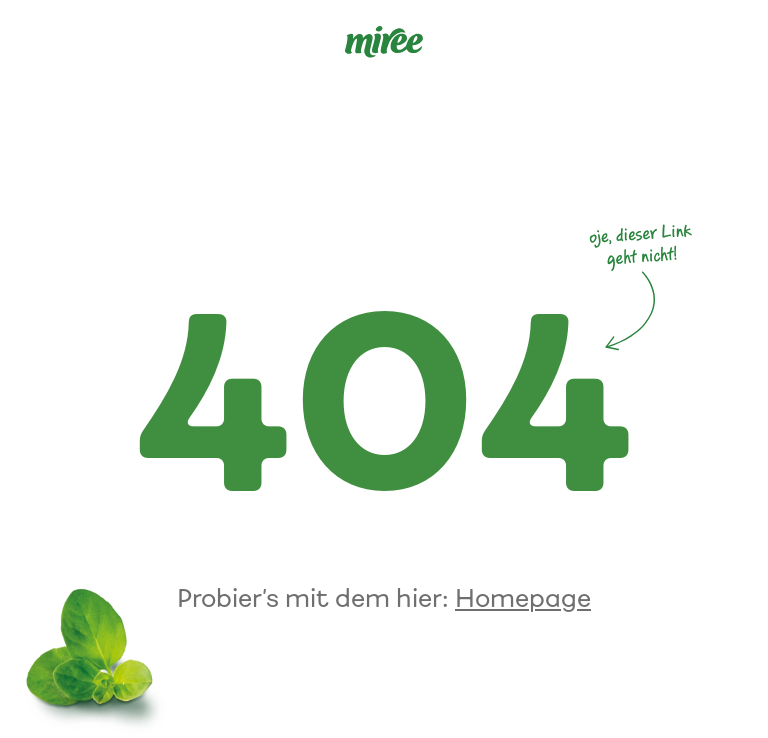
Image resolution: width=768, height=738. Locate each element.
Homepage (523, 598)
